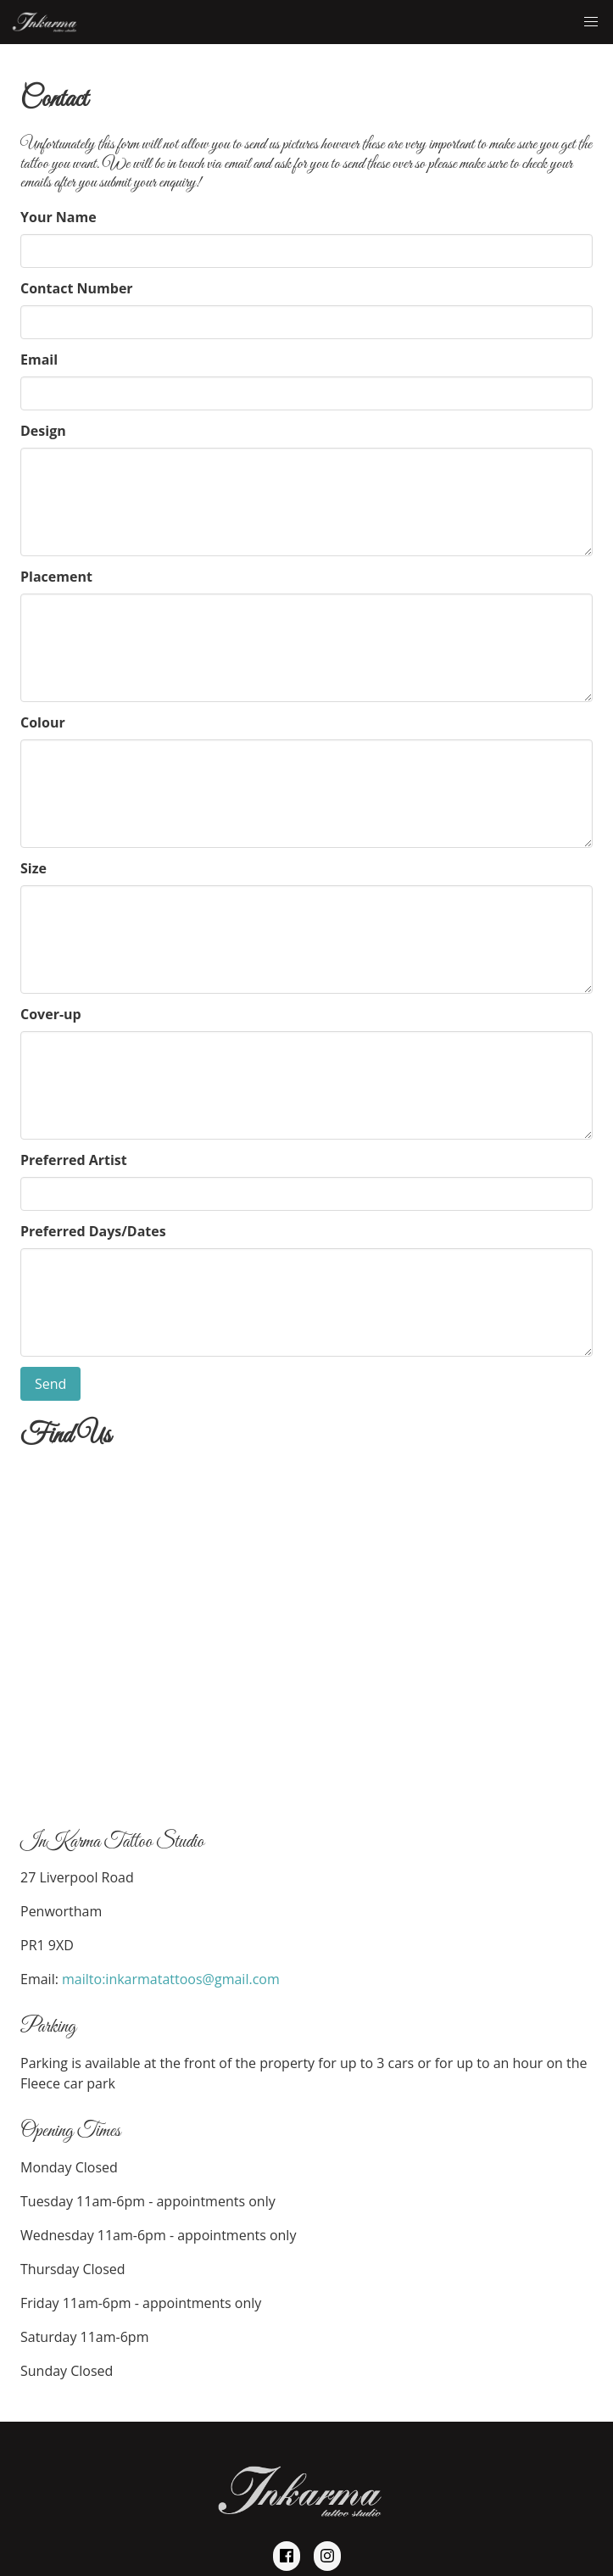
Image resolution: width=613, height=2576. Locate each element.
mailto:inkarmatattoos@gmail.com (171, 1979)
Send (50, 1383)
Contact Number (76, 288)
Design (43, 430)
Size (33, 868)
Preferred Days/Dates (93, 1231)
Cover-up (50, 1014)
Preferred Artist (73, 1160)
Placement (56, 576)
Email (39, 359)
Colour (42, 722)
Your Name (58, 217)
